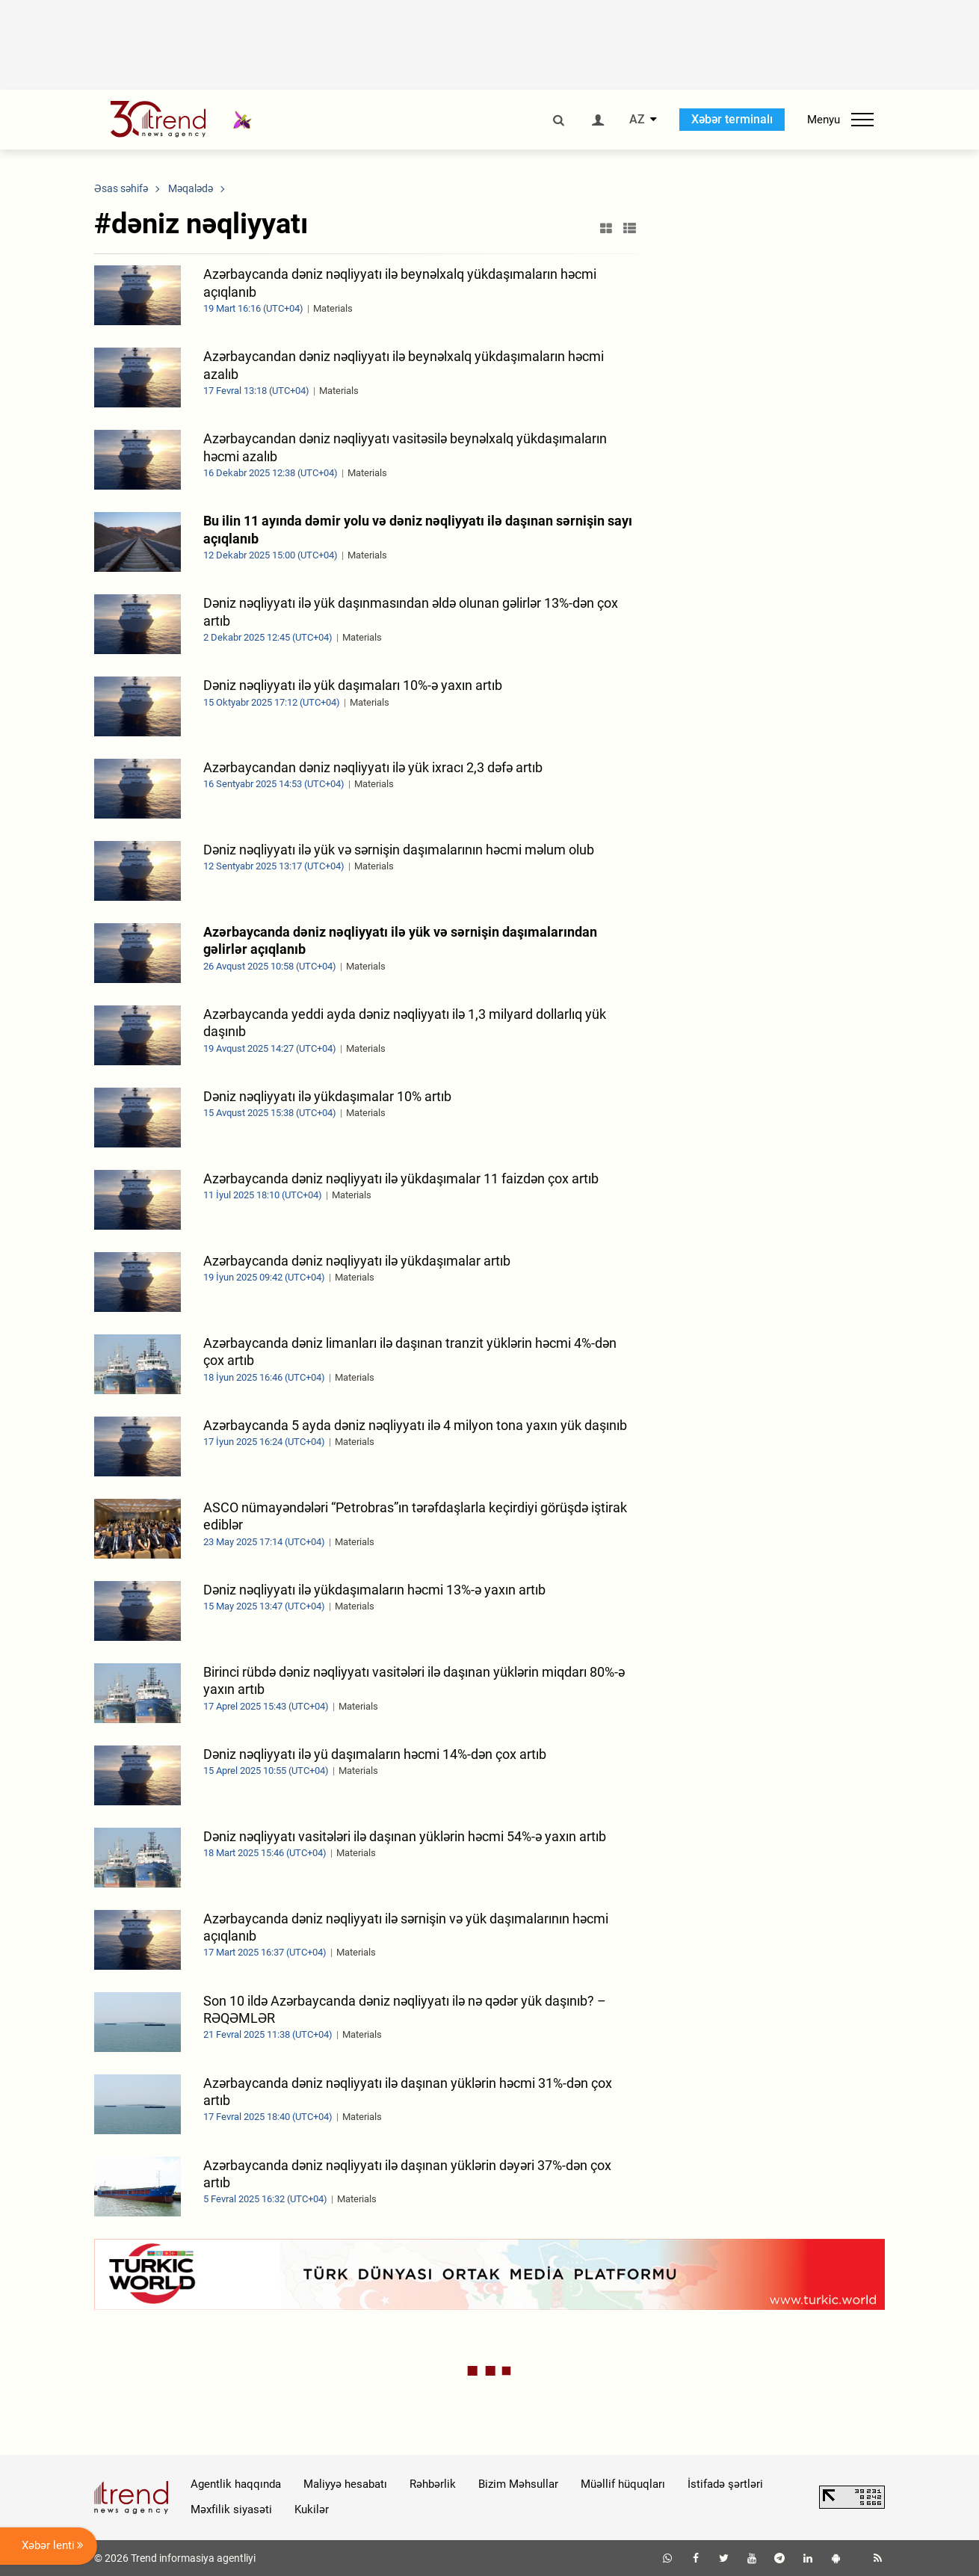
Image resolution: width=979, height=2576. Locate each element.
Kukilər (311, 2509)
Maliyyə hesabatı (345, 2484)
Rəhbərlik (433, 2484)
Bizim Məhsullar (518, 2484)
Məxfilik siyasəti (231, 2509)
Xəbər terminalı (732, 119)
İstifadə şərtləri (725, 2484)
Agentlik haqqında (236, 2484)
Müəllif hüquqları (623, 2484)
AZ (637, 120)
